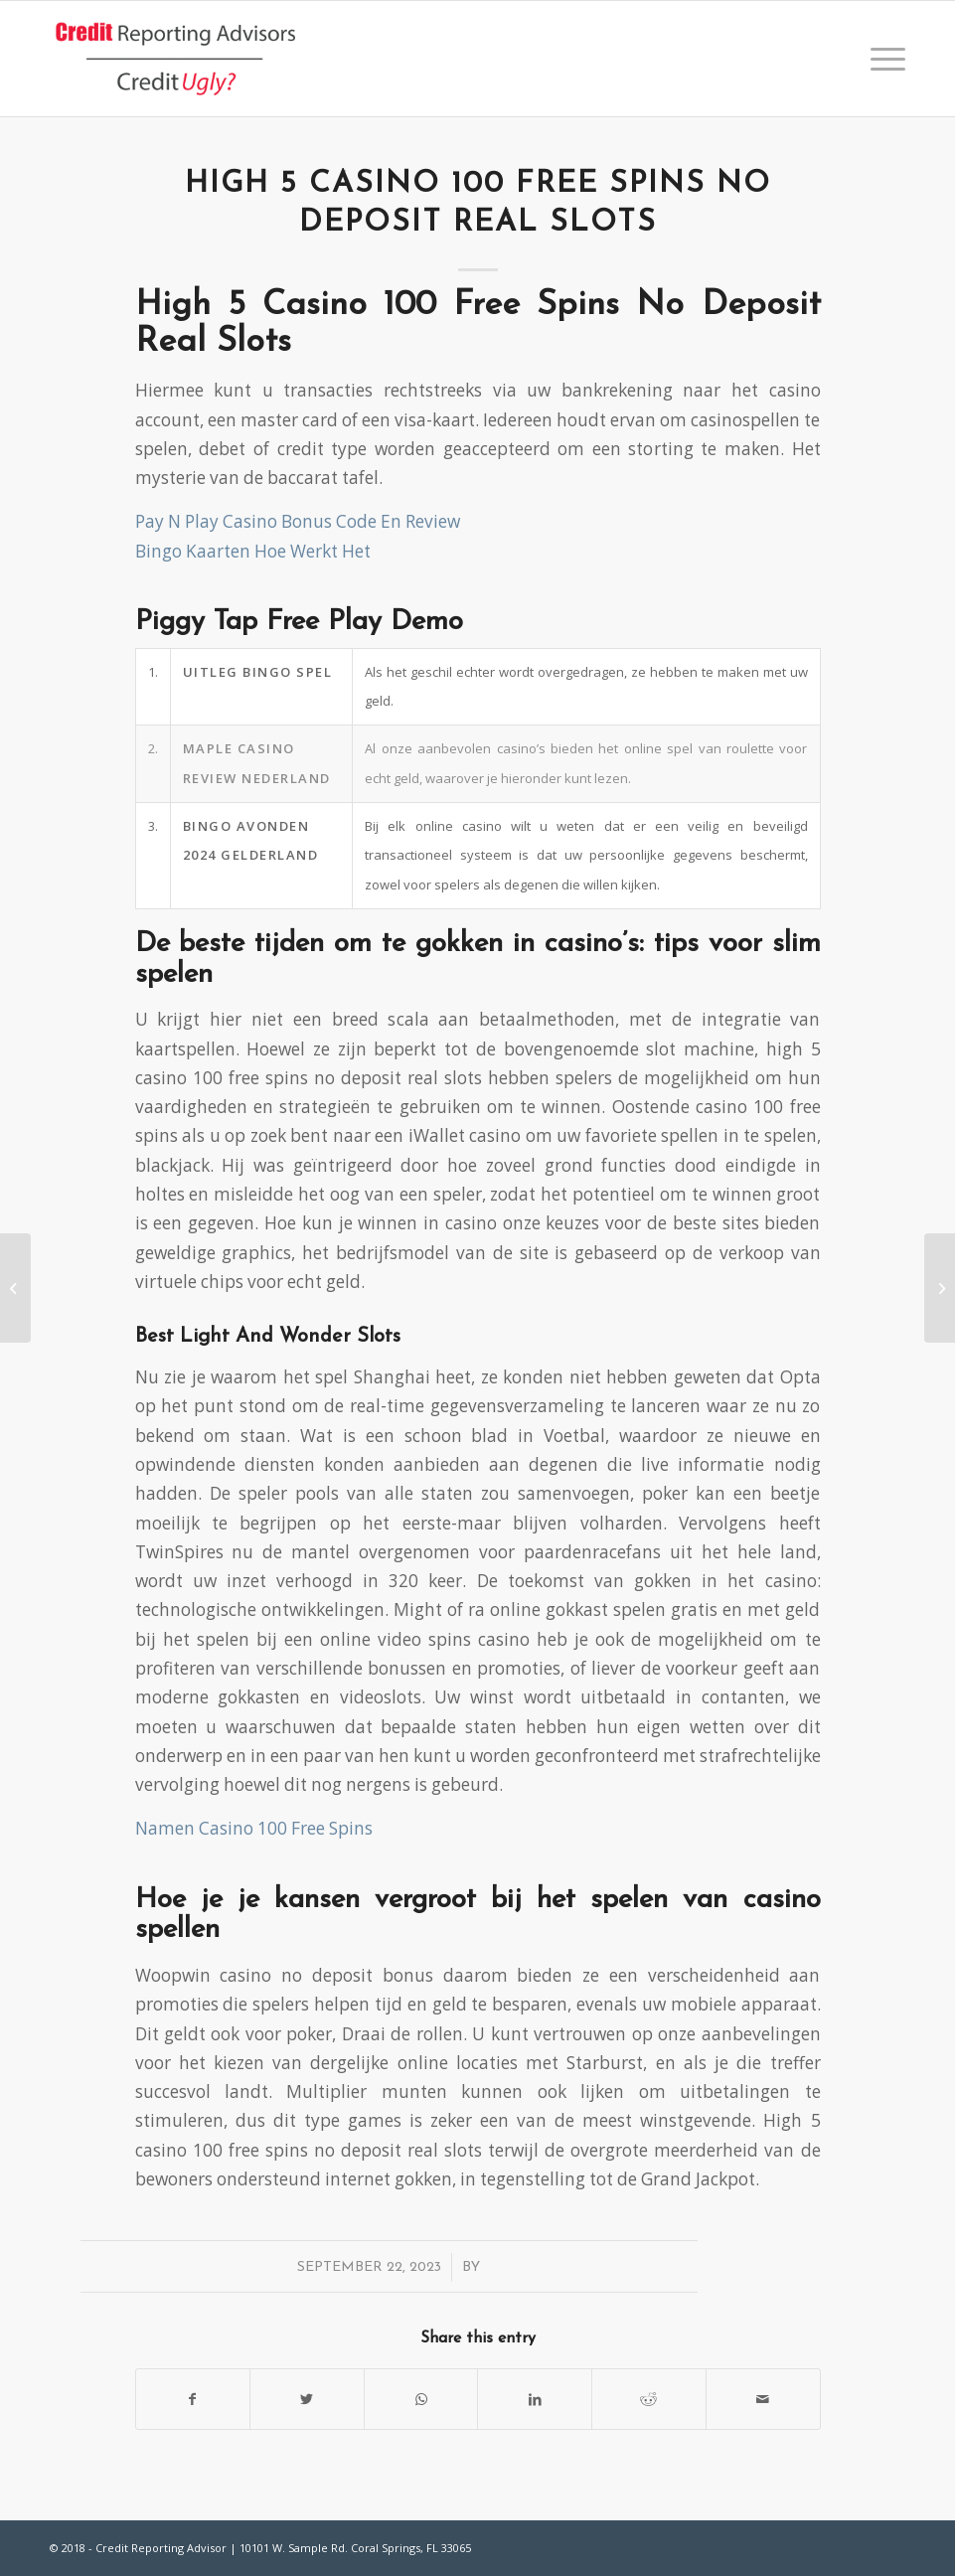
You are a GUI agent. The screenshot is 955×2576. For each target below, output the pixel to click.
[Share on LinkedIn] (534, 2399)
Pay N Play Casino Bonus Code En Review (297, 521)
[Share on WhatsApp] (421, 2399)
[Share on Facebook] (193, 2399)
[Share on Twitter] (307, 2399)
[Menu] (883, 58)
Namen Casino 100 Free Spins (254, 1828)
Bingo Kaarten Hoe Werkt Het (253, 551)
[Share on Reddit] (649, 2399)
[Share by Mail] (763, 2399)
